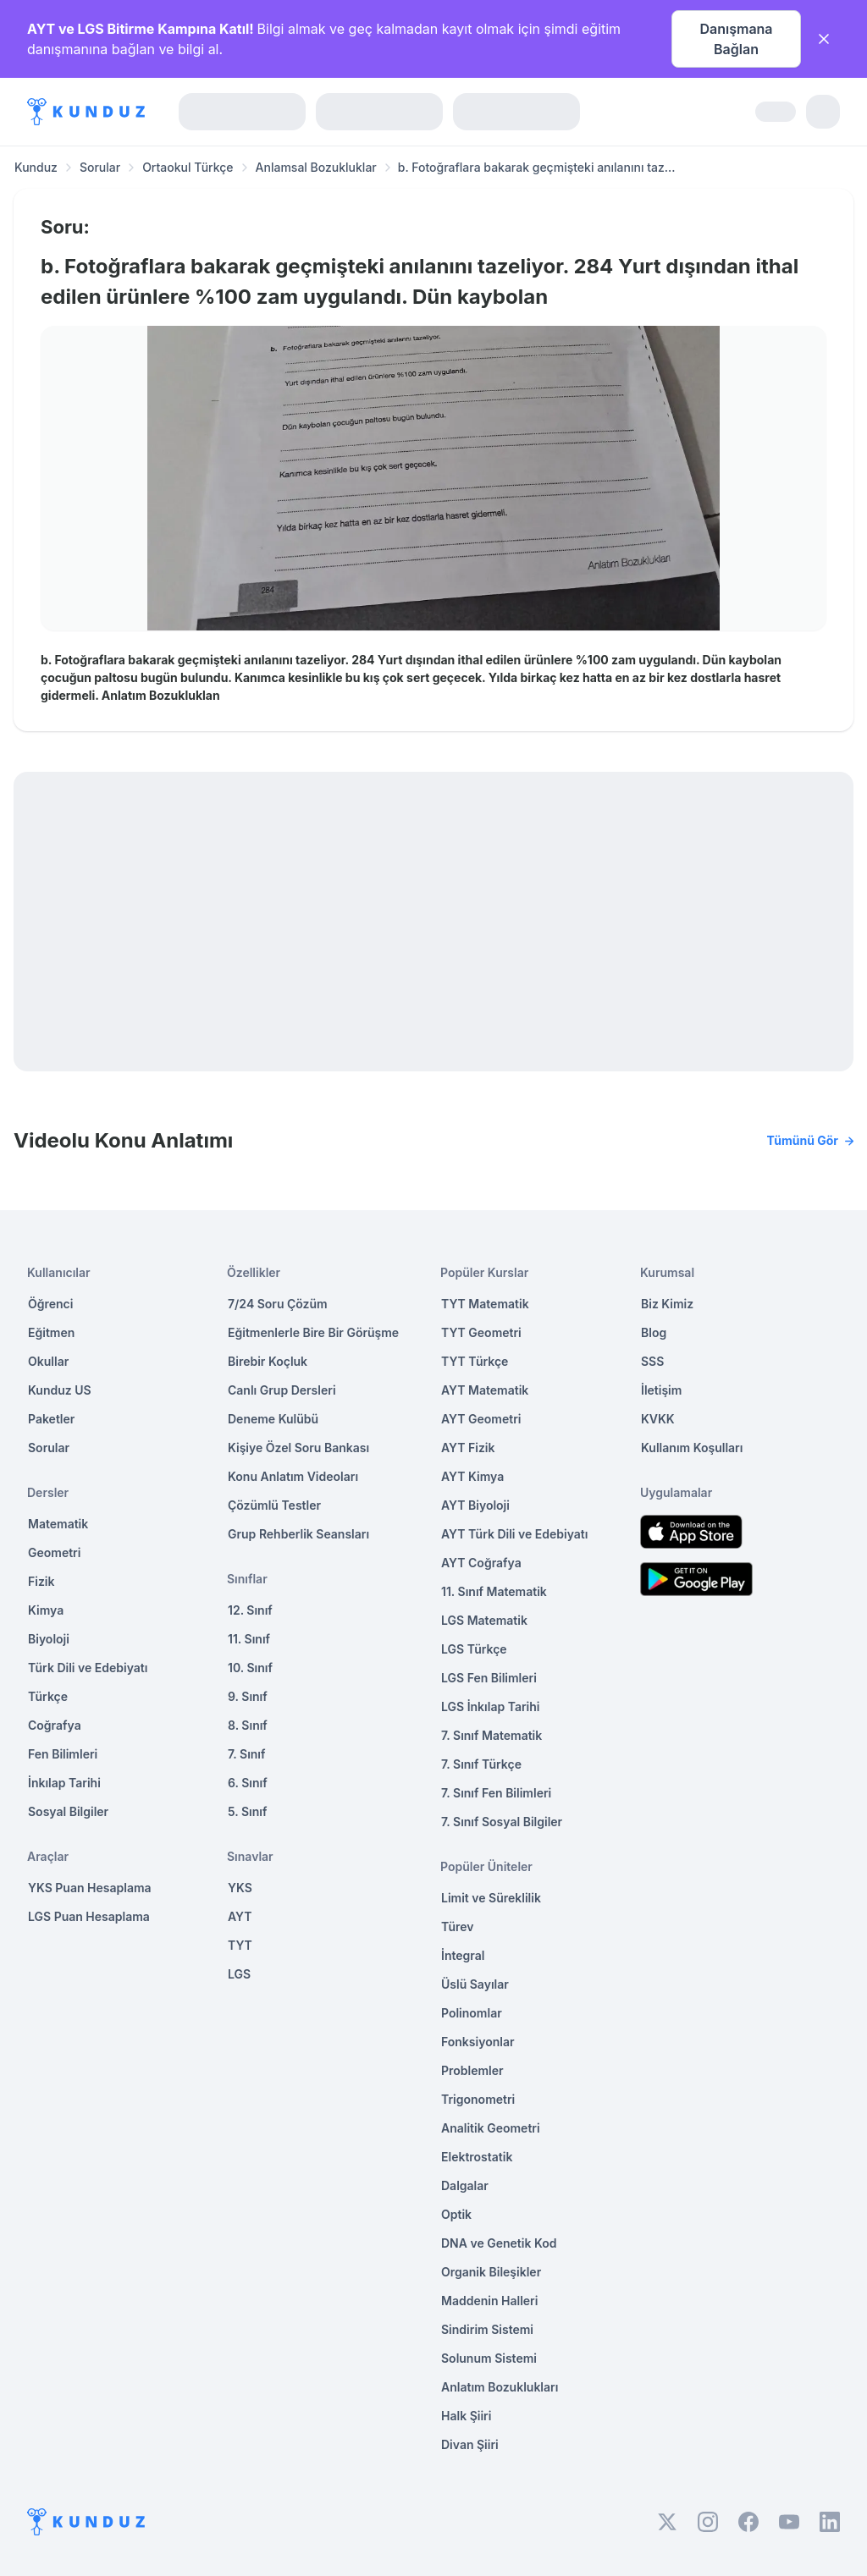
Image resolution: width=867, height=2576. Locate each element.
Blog (653, 1332)
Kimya (46, 1610)
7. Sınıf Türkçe (481, 1764)
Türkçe (48, 1696)
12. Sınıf (250, 1610)
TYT (240, 1945)
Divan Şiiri (470, 2444)
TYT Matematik (485, 1303)
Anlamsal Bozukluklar (316, 167)
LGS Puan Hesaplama (89, 1916)
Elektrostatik (476, 2156)
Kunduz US (59, 1390)
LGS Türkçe (474, 1649)
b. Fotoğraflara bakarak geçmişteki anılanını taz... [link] (537, 167)
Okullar (48, 1361)
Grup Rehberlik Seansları (298, 1534)
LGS (239, 1974)
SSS (652, 1361)
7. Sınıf (246, 1754)
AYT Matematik (484, 1390)
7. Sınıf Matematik (491, 1735)
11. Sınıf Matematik (494, 1591)
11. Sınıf (249, 1639)
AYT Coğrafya (481, 1562)
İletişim (661, 1390)
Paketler (51, 1419)
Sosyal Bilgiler (68, 1811)
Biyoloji (48, 1639)
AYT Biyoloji (475, 1505)
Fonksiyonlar (478, 2041)
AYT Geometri (481, 1419)
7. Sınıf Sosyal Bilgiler (501, 1821)
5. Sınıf (247, 1811)
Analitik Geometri (490, 2128)
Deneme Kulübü (273, 1419)
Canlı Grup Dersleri (282, 1390)
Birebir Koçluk (267, 1361)
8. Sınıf (248, 1725)
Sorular (100, 167)
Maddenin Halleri (489, 2300)
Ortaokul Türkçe (187, 167)
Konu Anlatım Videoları (293, 1476)
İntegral (462, 1955)
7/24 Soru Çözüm (278, 1303)
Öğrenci (50, 1303)
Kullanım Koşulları (692, 1447)
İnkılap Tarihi (64, 1782)
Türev (457, 1926)
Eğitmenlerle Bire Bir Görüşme (313, 1332)
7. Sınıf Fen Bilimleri (496, 1793)
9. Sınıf (248, 1696)
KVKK (658, 1419)
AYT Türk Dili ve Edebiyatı (514, 1534)
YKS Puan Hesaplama (90, 1887)
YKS (240, 1887)
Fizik (41, 1581)
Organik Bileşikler (491, 2272)
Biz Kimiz (667, 1303)
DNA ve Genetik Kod (498, 2243)
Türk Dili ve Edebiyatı (87, 1667)
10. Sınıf (250, 1667)
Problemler (472, 2070)
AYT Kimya (472, 1476)
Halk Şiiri (466, 2415)
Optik (456, 2214)
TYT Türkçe (474, 1361)
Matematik (58, 1523)
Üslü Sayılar (475, 1984)
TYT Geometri (481, 1332)
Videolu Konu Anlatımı (433, 1141)
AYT (240, 1916)
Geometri (54, 1552)
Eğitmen (51, 1332)
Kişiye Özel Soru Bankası (298, 1447)
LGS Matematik (484, 1620)
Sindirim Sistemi (487, 2329)
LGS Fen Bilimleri (489, 1678)
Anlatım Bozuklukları (499, 2387)
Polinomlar (471, 2013)
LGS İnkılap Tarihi (490, 1706)
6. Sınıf (248, 1782)
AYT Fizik (468, 1447)
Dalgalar (465, 2185)
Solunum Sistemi (489, 2358)
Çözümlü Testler (274, 1505)
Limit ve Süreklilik (491, 1898)
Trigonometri (478, 2099)
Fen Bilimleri (62, 1754)
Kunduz (36, 167)
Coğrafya (54, 1725)
